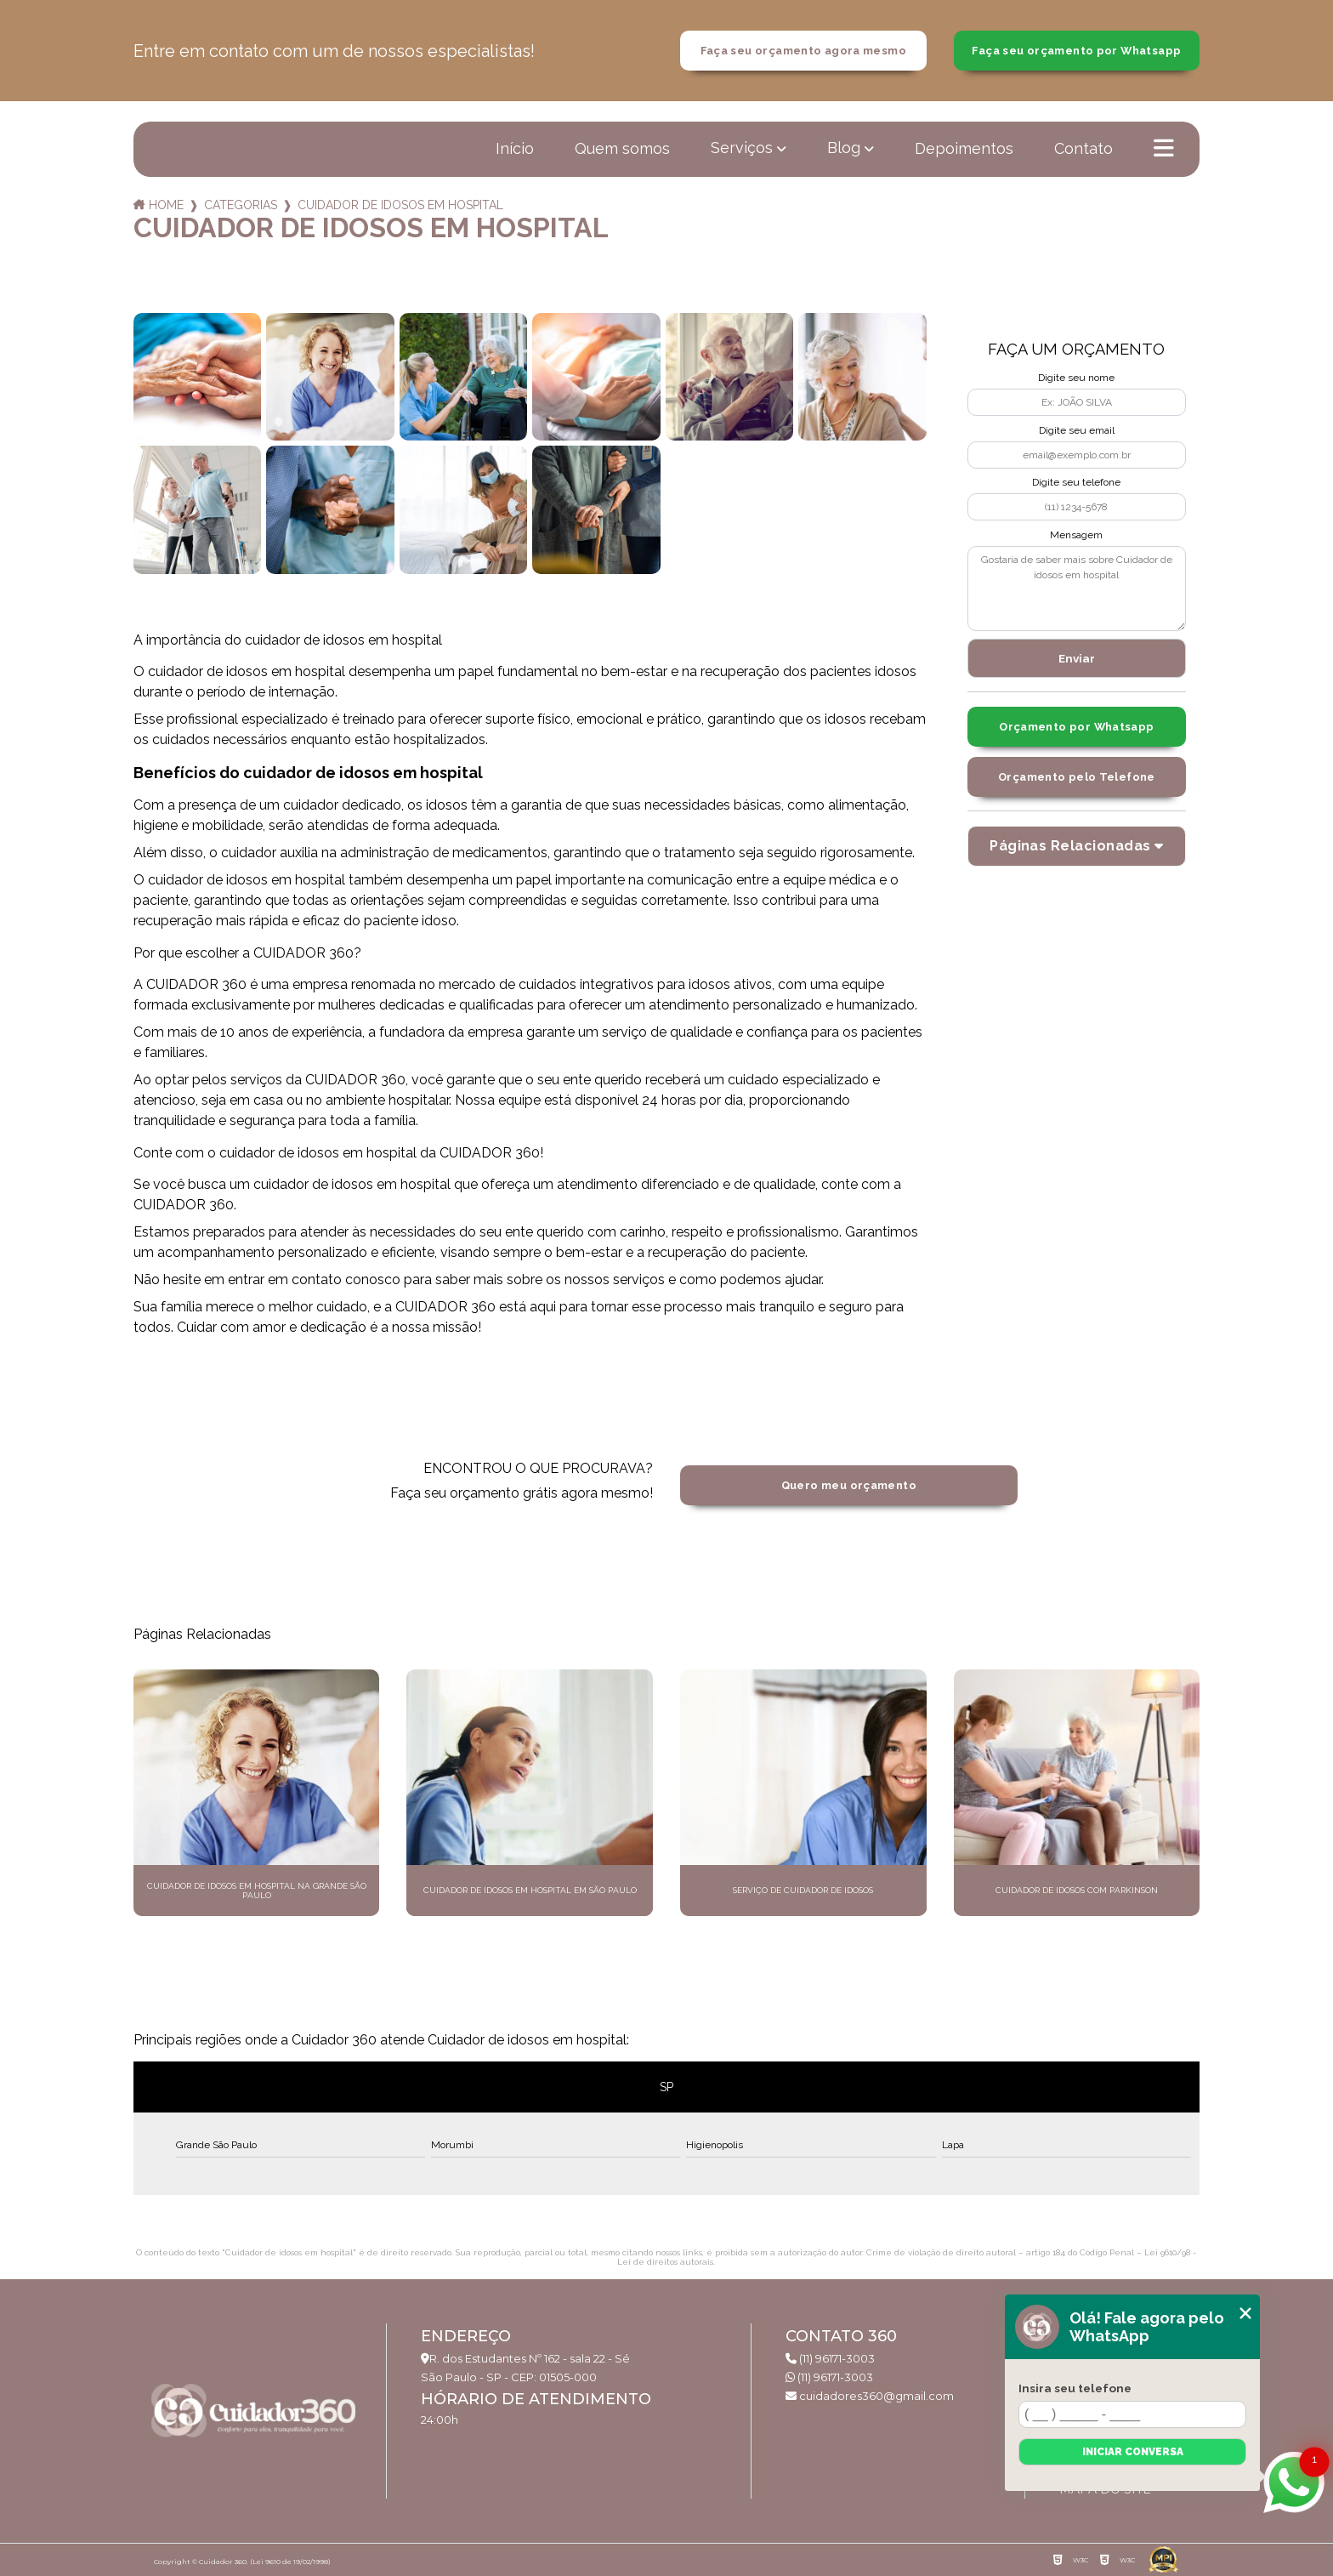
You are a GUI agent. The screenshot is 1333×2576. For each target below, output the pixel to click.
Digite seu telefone (1076, 482)
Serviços (742, 147)
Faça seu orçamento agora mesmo (803, 50)
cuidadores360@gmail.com (870, 2396)
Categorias (240, 205)
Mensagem (1076, 535)
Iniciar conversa (1132, 2452)
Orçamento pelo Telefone (1076, 777)
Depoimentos (964, 148)
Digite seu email (1077, 430)
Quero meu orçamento (848, 1485)
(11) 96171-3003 (830, 2358)
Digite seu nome (1076, 378)
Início (515, 148)
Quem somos (622, 148)
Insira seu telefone (1075, 2388)
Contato (1083, 148)
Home (166, 205)
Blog (843, 147)
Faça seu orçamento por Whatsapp (1076, 50)
